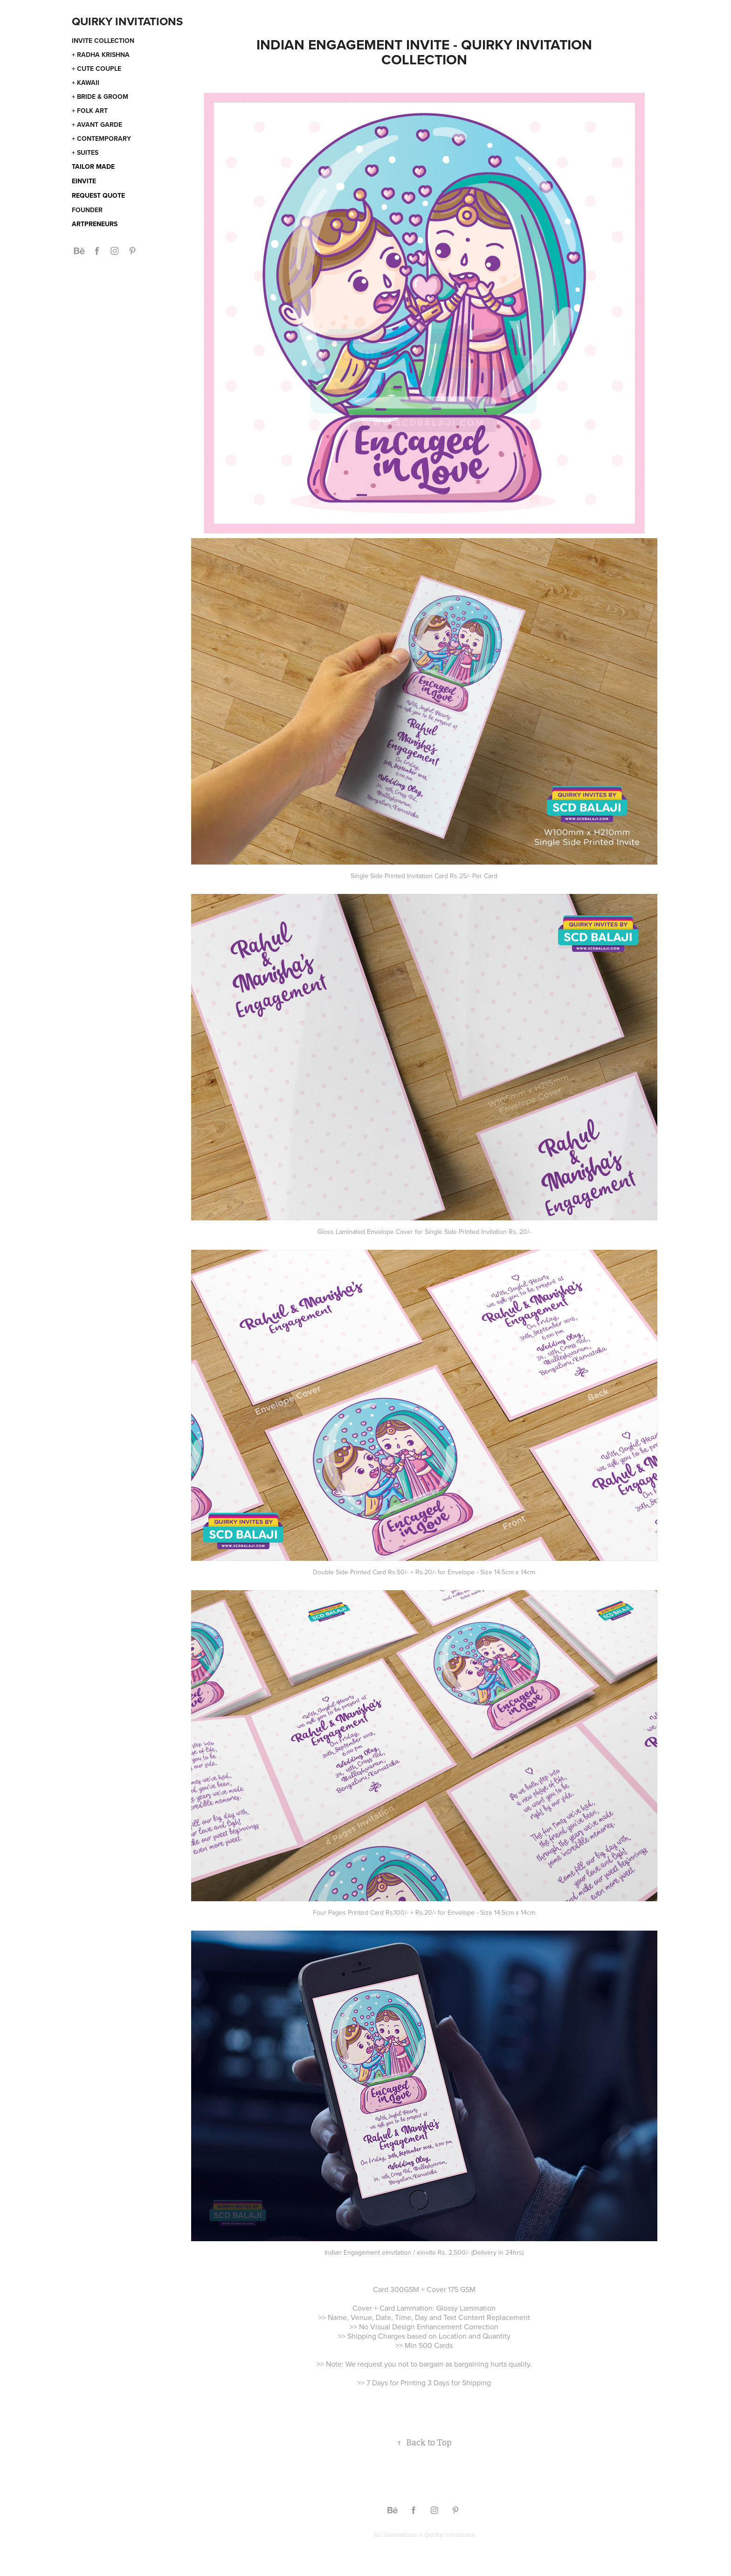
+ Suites (85, 152)
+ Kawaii (85, 82)
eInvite (84, 181)
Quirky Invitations (127, 21)
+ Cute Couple (96, 68)
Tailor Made (93, 166)
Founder (87, 210)
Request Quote (98, 195)
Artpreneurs (94, 224)
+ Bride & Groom (100, 96)
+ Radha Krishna (101, 54)
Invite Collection (103, 40)
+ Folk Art (90, 110)
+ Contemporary (101, 138)
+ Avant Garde (97, 124)
